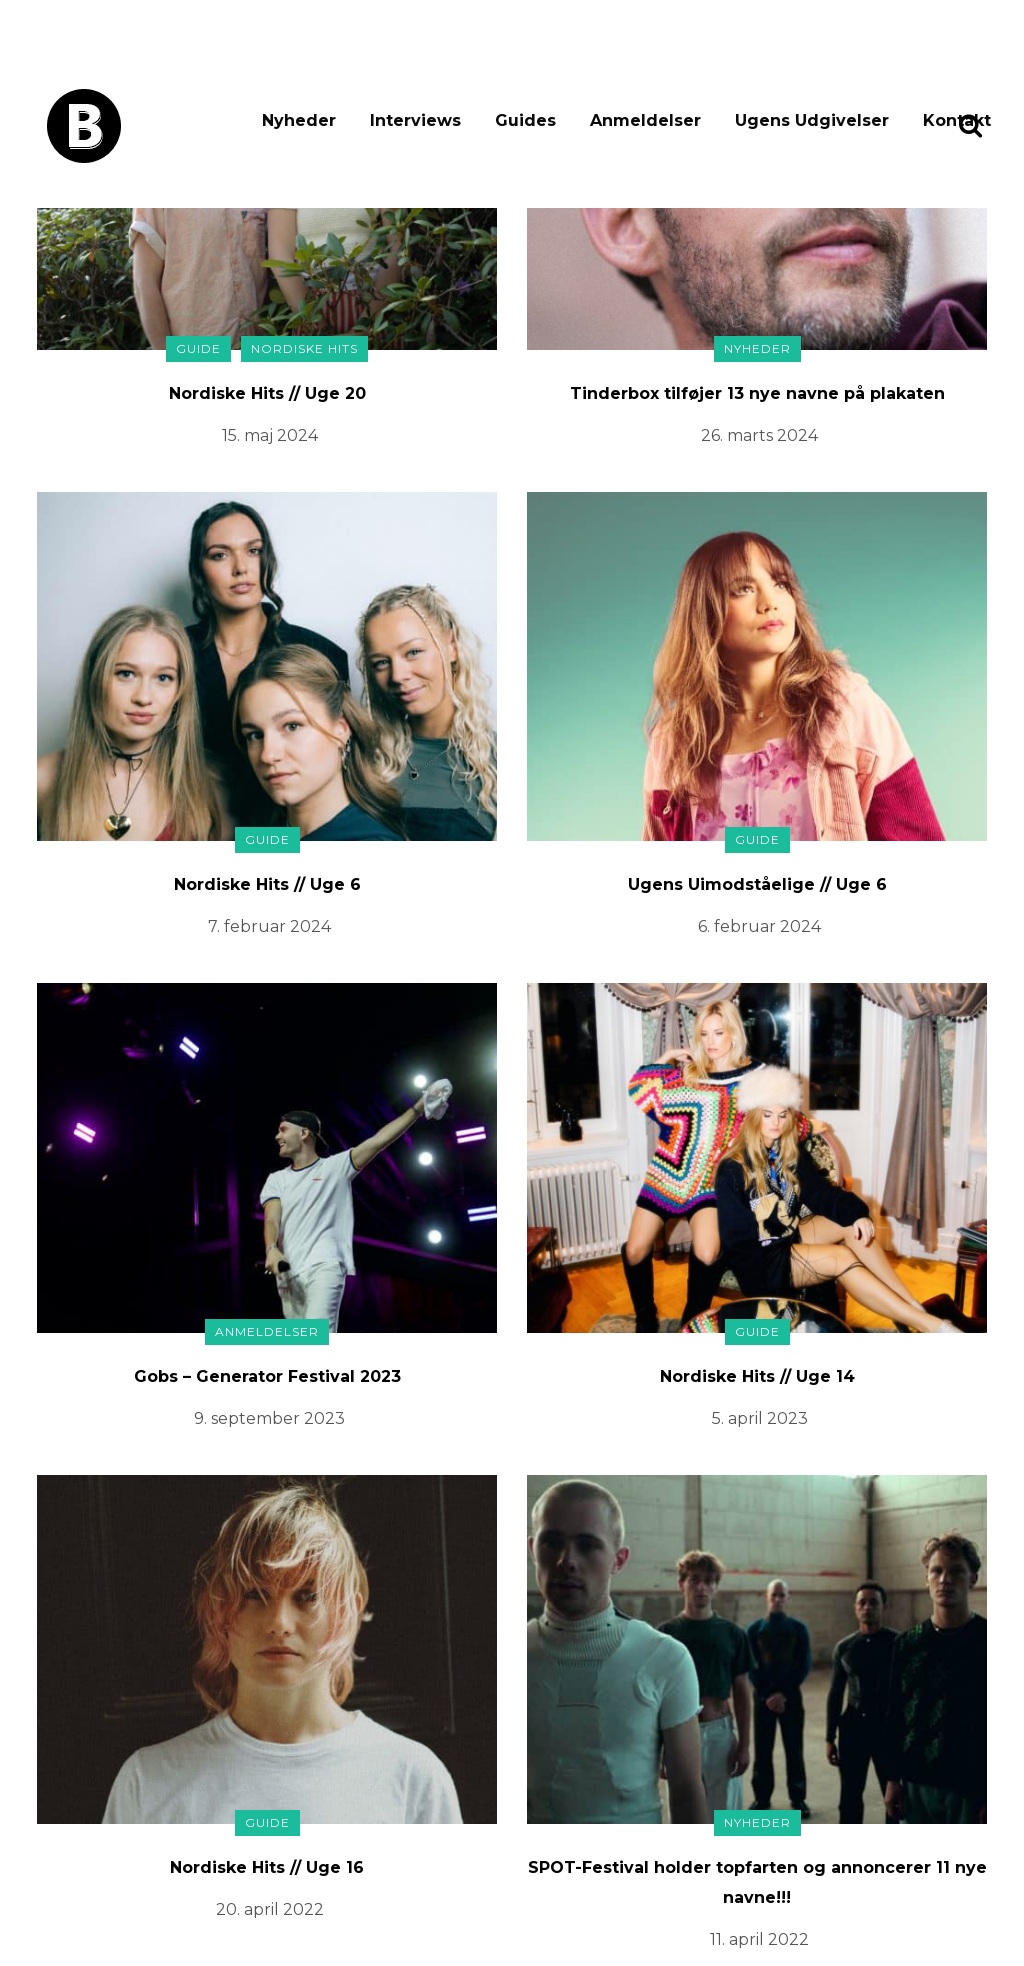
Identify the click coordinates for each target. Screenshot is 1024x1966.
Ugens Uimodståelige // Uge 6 (757, 884)
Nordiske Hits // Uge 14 (757, 1376)
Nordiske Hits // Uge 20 (267, 393)
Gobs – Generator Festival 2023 (267, 1376)
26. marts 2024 (759, 435)
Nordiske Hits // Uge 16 (267, 1867)
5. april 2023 (760, 1418)
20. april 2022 (270, 1909)
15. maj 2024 (270, 435)
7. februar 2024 (269, 926)
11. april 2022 (759, 1939)
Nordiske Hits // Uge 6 (267, 884)
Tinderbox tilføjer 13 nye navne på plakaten (757, 393)
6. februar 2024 (759, 926)
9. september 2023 (269, 1418)
